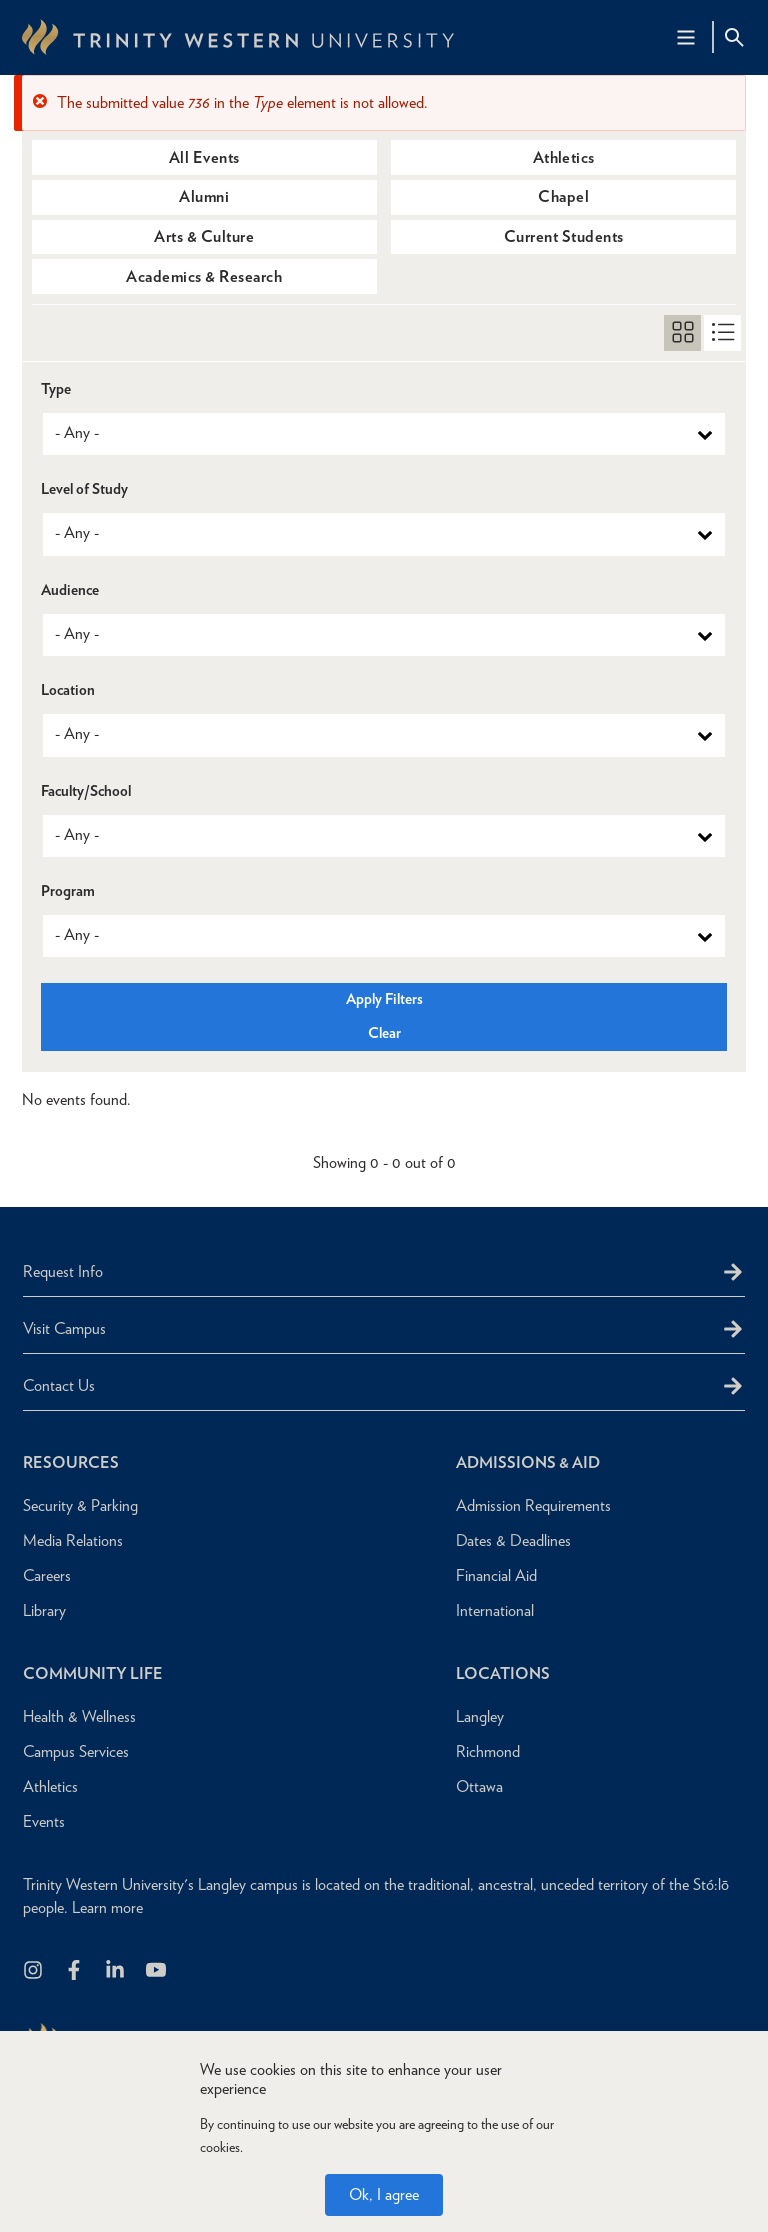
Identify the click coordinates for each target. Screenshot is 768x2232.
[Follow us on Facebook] (75, 1971)
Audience (70, 590)
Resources (71, 1462)
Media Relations (73, 1540)
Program (68, 891)
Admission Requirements (533, 1505)
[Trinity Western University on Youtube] (157, 1971)
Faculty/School (86, 791)
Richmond (488, 1751)
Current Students (564, 236)
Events (44, 1821)
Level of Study (84, 489)
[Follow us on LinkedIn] (116, 1971)
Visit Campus (64, 1328)
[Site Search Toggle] (734, 37)
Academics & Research (204, 276)
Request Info (63, 1271)
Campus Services (76, 1751)
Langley (480, 1716)
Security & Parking (80, 1505)
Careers (47, 1575)
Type (56, 389)
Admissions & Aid (528, 1462)
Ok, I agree (384, 2194)
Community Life (93, 1673)
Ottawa (479, 1786)
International (495, 1610)
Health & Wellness (79, 1716)
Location (68, 690)
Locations (503, 1673)
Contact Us (59, 1385)
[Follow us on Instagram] (34, 1971)
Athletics (564, 157)
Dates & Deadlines (513, 1540)
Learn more (107, 1907)
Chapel (563, 196)
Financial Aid (496, 1575)
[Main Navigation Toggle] (686, 37)
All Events (204, 157)
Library (44, 1610)
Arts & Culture (204, 236)
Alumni (204, 196)
